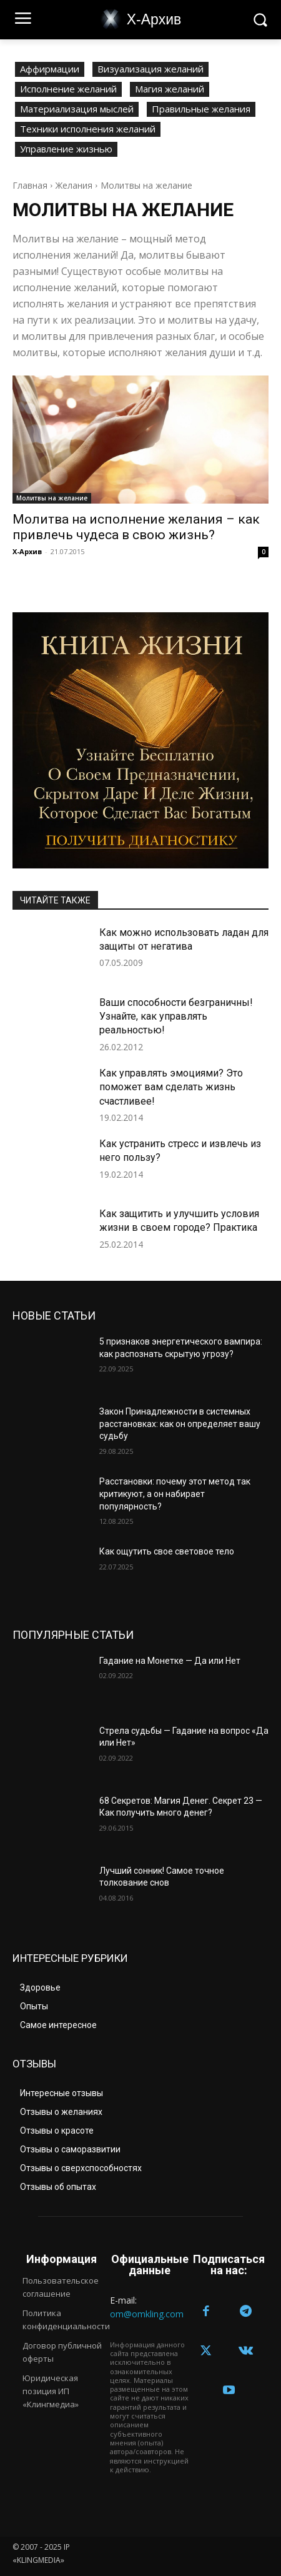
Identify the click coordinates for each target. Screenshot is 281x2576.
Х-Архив (27, 551)
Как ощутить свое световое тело (166, 1551)
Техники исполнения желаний (87, 129)
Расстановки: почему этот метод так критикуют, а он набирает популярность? (174, 1493)
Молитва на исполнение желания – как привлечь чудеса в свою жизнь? (136, 527)
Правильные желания (201, 109)
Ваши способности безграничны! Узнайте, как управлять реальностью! (176, 1017)
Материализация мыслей (77, 109)
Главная (29, 185)
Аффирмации (49, 69)
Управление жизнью (66, 149)
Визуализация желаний (150, 69)
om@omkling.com (147, 2314)
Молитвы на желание (51, 498)
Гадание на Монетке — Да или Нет (169, 1661)
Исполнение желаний (68, 89)
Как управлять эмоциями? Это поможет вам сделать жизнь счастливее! (171, 1087)
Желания (74, 185)
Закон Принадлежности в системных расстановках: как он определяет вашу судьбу (179, 1423)
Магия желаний (169, 89)
